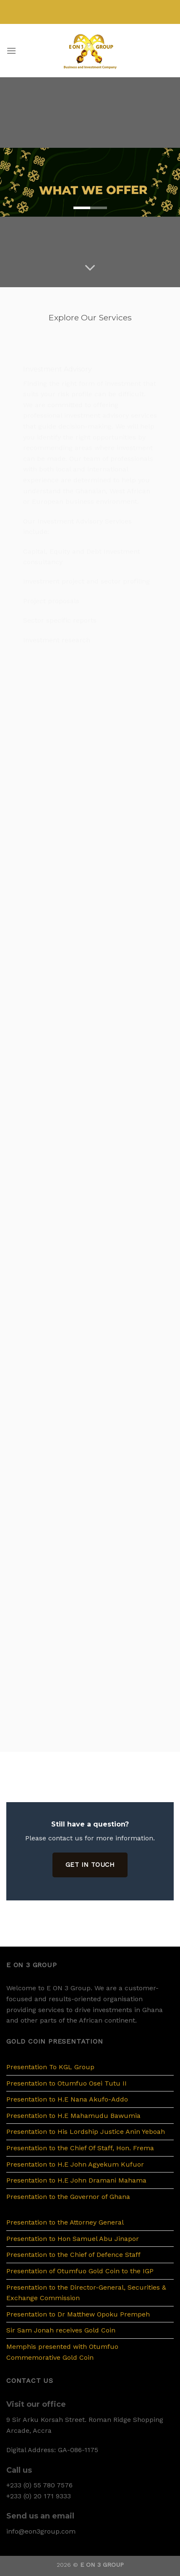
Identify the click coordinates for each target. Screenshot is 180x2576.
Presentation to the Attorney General (65, 2222)
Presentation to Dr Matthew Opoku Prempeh (78, 2314)
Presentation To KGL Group (50, 2067)
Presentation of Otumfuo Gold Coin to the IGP (80, 2271)
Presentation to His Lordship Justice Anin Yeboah (85, 2132)
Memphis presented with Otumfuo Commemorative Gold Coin (62, 2352)
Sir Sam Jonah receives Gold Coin (60, 2330)
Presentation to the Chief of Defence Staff (73, 2255)
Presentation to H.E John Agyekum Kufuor (75, 2164)
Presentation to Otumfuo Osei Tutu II (66, 2083)
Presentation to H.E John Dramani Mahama (76, 2180)
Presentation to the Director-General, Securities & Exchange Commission (86, 2292)
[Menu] (11, 50)
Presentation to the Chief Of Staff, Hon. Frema (80, 2148)
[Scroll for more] (90, 268)
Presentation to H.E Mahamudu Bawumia (73, 2116)
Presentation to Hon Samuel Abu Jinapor (72, 2239)
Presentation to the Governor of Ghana (68, 2197)
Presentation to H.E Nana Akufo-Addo (67, 2099)
